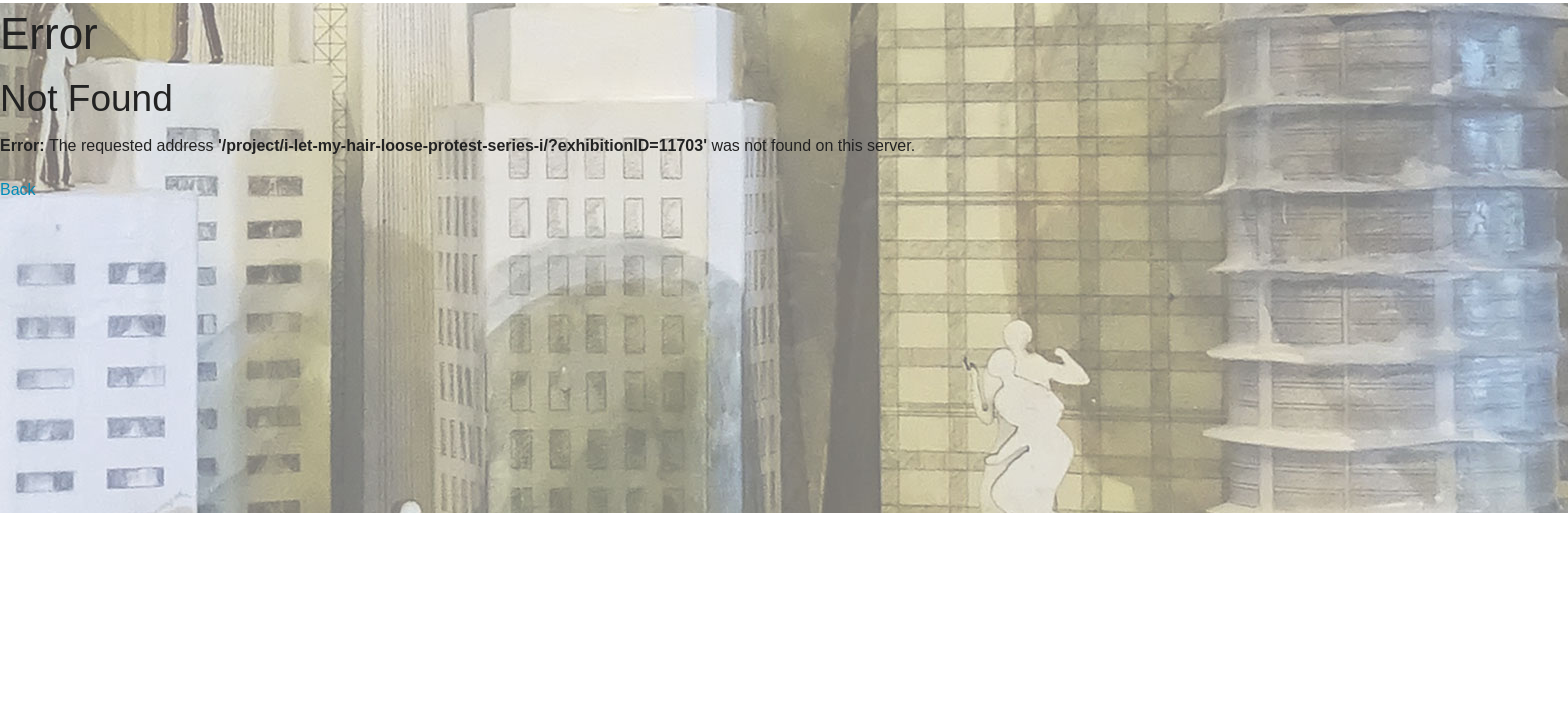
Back (18, 189)
